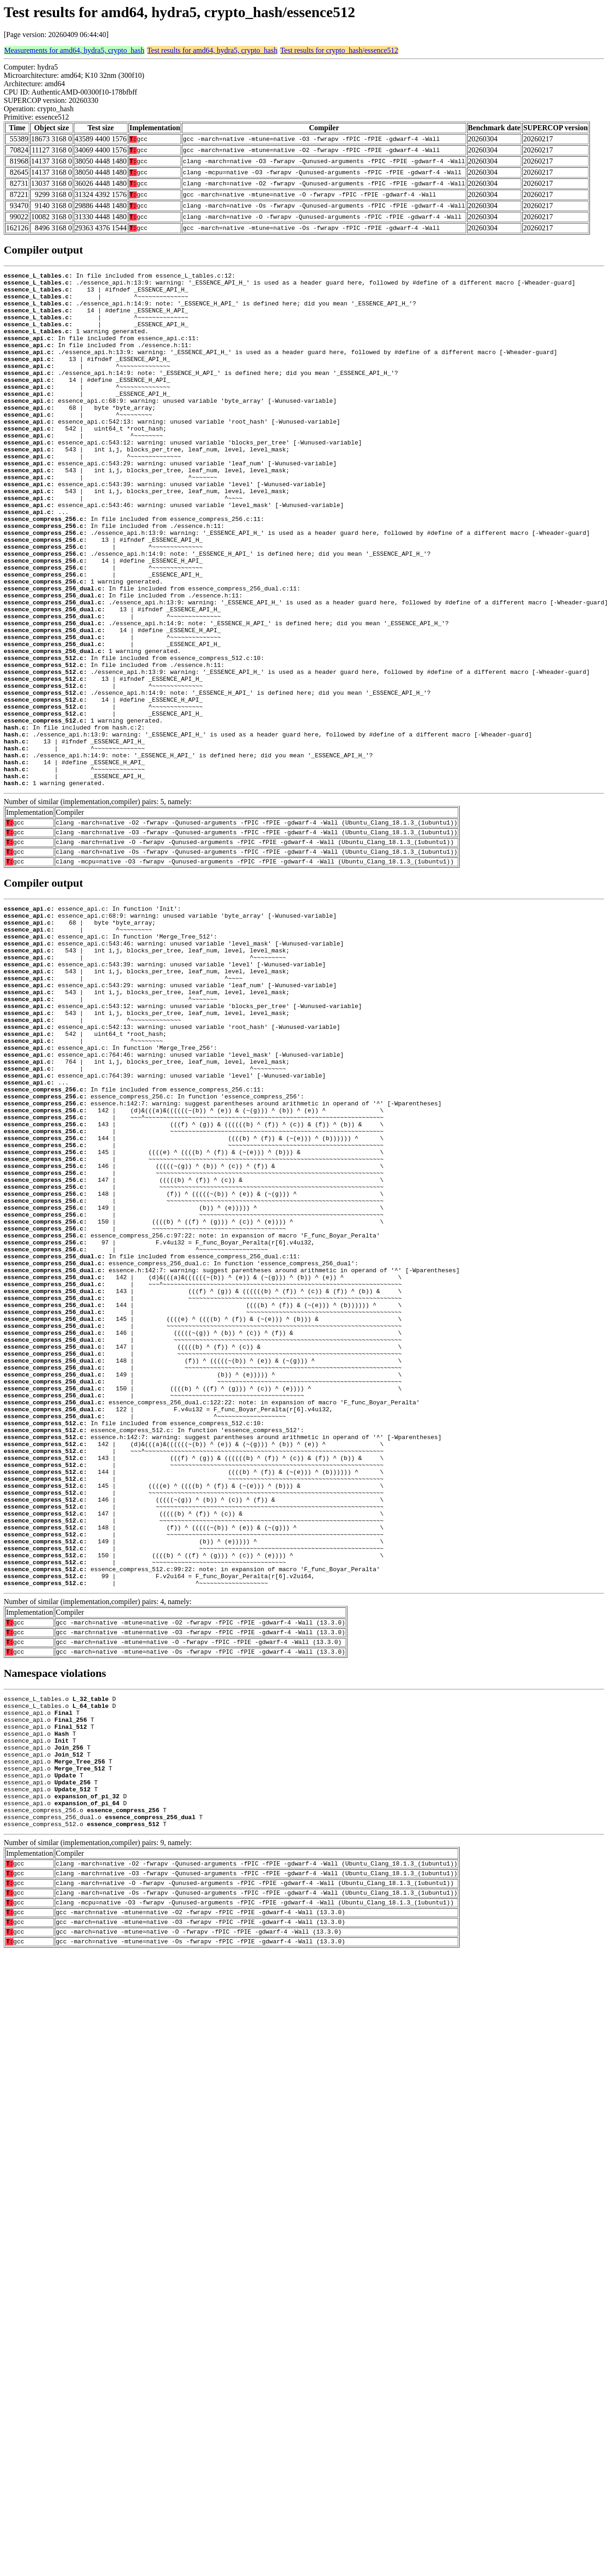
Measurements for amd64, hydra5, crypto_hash (74, 50)
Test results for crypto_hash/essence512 (339, 50)
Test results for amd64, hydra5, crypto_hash (212, 50)
